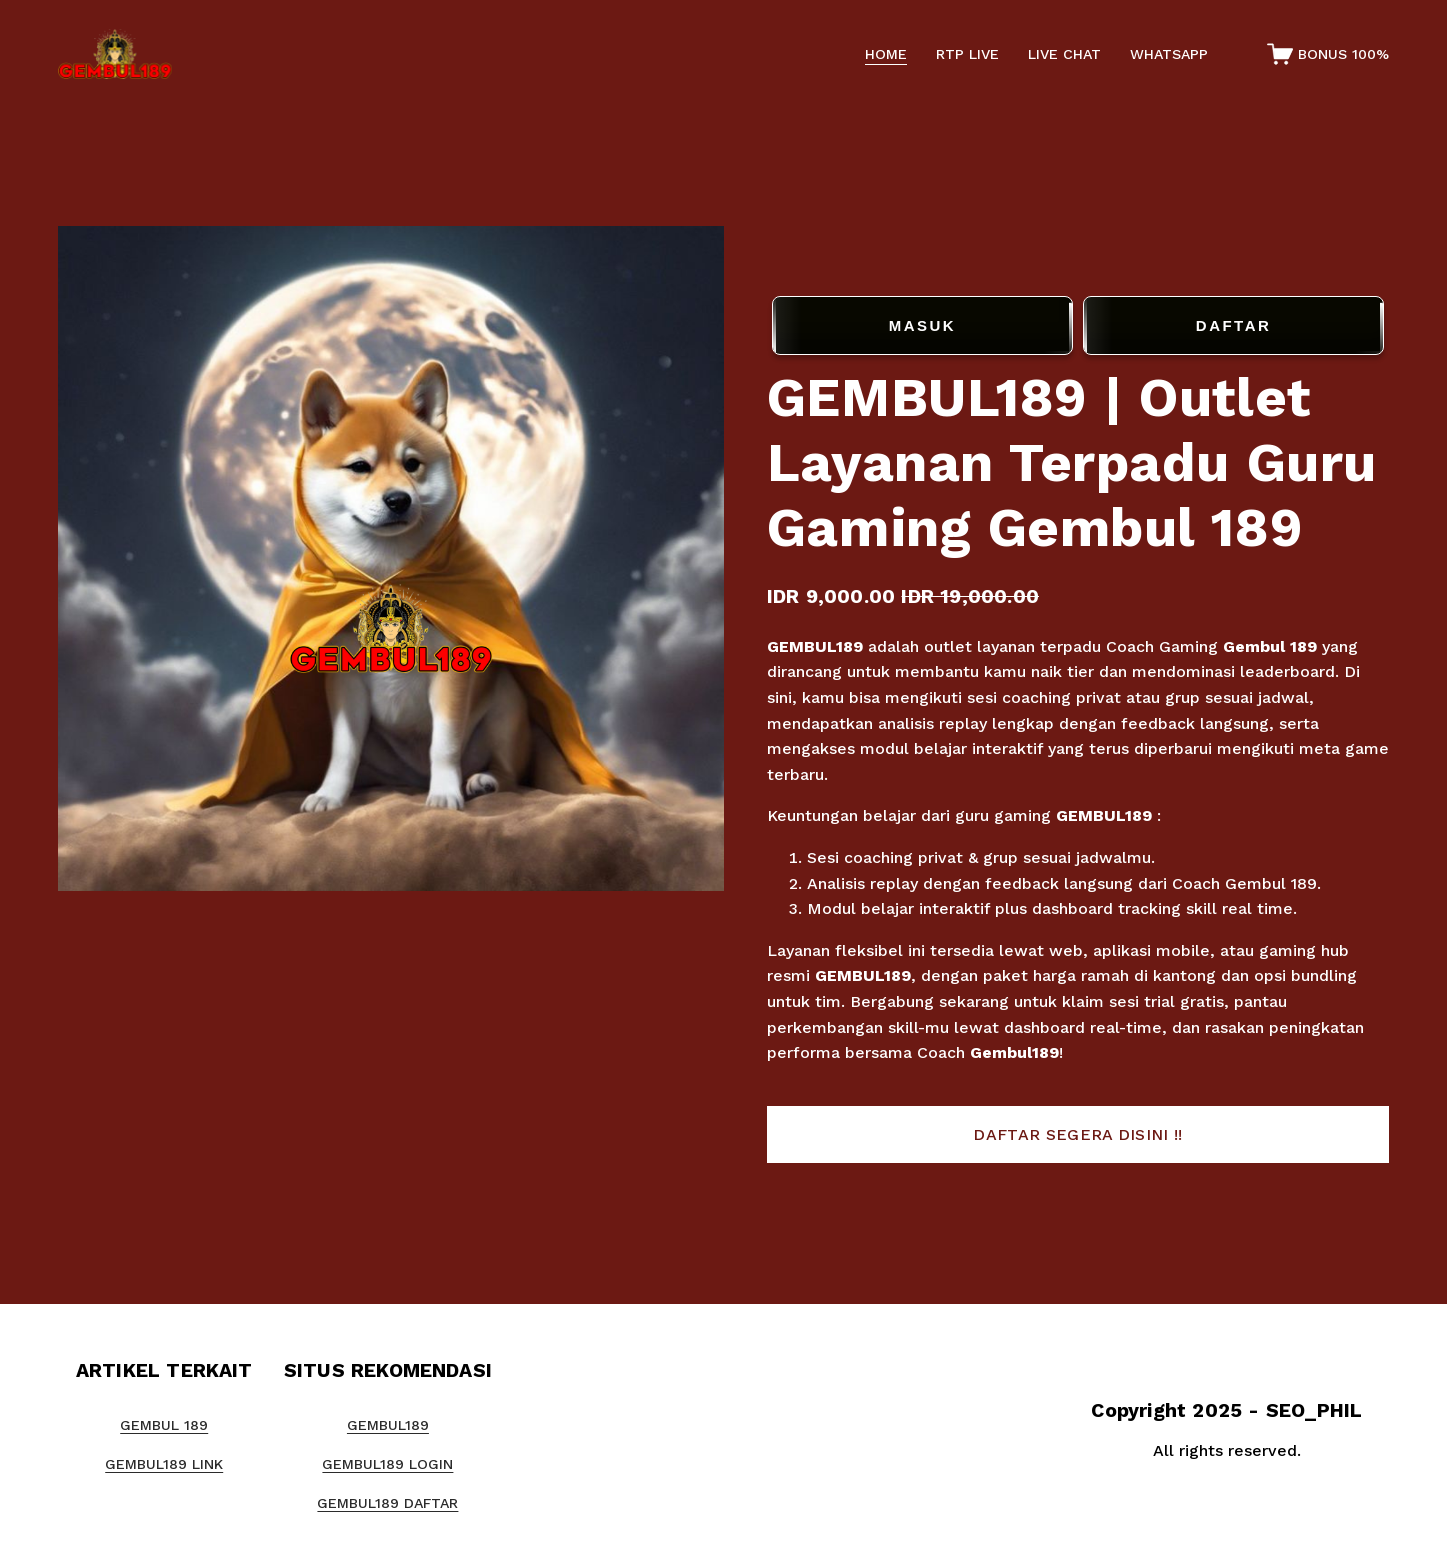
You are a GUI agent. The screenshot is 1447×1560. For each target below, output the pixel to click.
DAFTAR (1233, 326)
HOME (886, 54)
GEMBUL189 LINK (164, 1464)
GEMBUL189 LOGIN (387, 1464)
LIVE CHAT (1064, 54)
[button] (1078, 1135)
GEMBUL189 (815, 646)
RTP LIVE (967, 54)
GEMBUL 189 (164, 1425)
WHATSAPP (1169, 54)
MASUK (922, 326)
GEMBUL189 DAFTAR (387, 1503)
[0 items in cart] (1328, 54)
